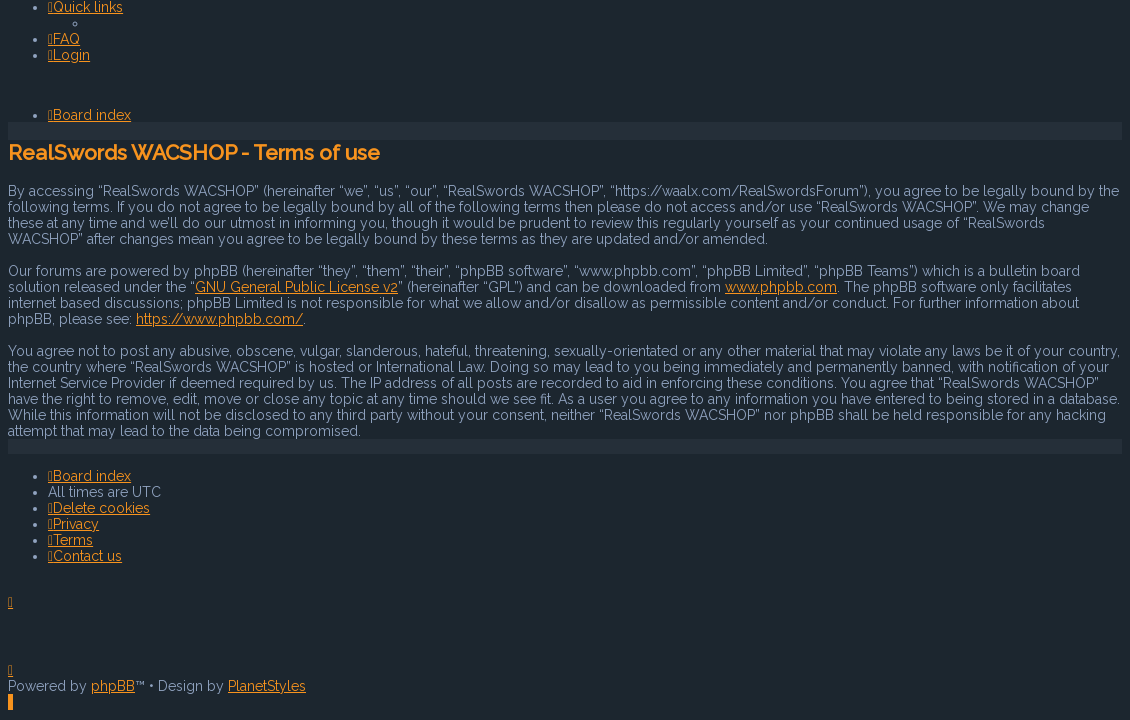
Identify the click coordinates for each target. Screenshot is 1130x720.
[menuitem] (64, 39)
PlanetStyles (267, 686)
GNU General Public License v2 (296, 287)
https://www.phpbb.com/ (219, 319)
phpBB (113, 686)
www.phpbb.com (781, 287)
